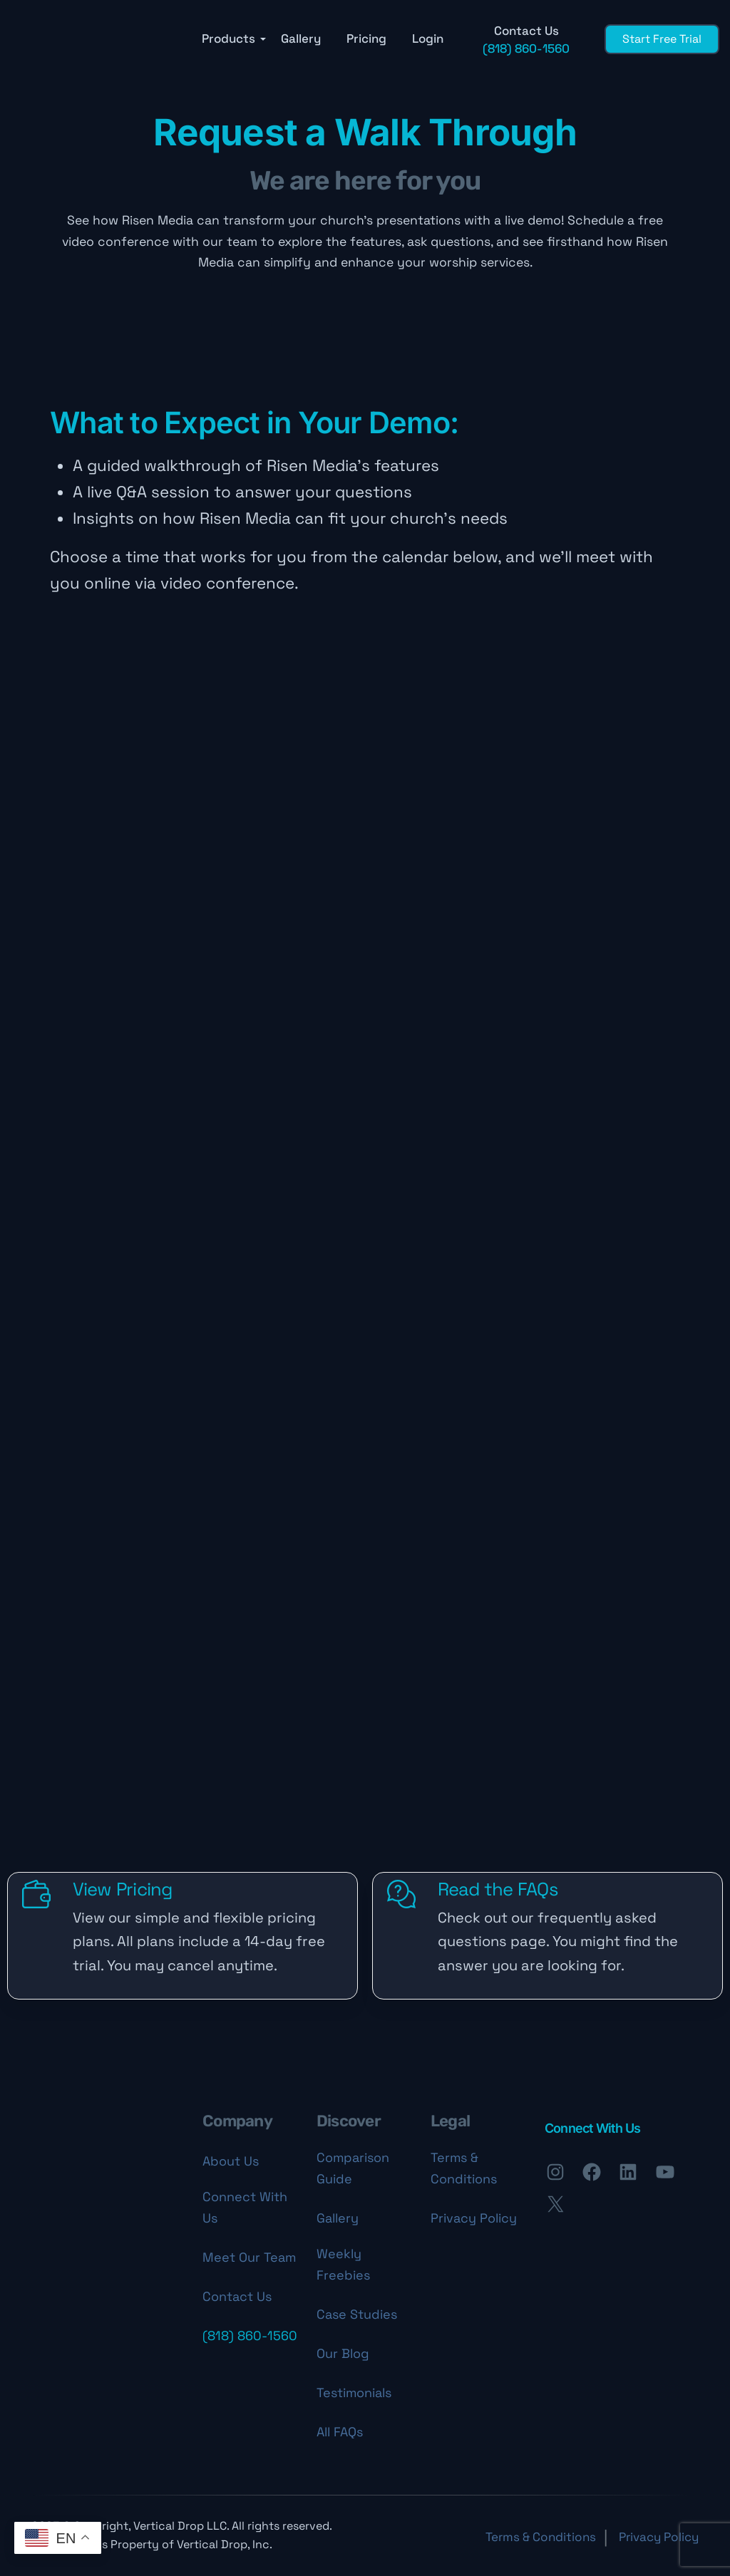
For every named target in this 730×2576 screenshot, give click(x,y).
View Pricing (123, 1889)
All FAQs (340, 2432)
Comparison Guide (353, 2168)
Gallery (301, 39)
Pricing (366, 39)
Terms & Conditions (464, 2168)
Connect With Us (244, 2207)
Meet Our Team (249, 2257)
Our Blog (343, 2353)
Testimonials (354, 2392)
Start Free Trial (661, 38)
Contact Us (237, 2296)
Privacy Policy (474, 2218)
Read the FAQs (497, 1889)
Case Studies (357, 2314)
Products (228, 39)
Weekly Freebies (343, 2264)
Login (427, 39)
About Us (230, 2161)
